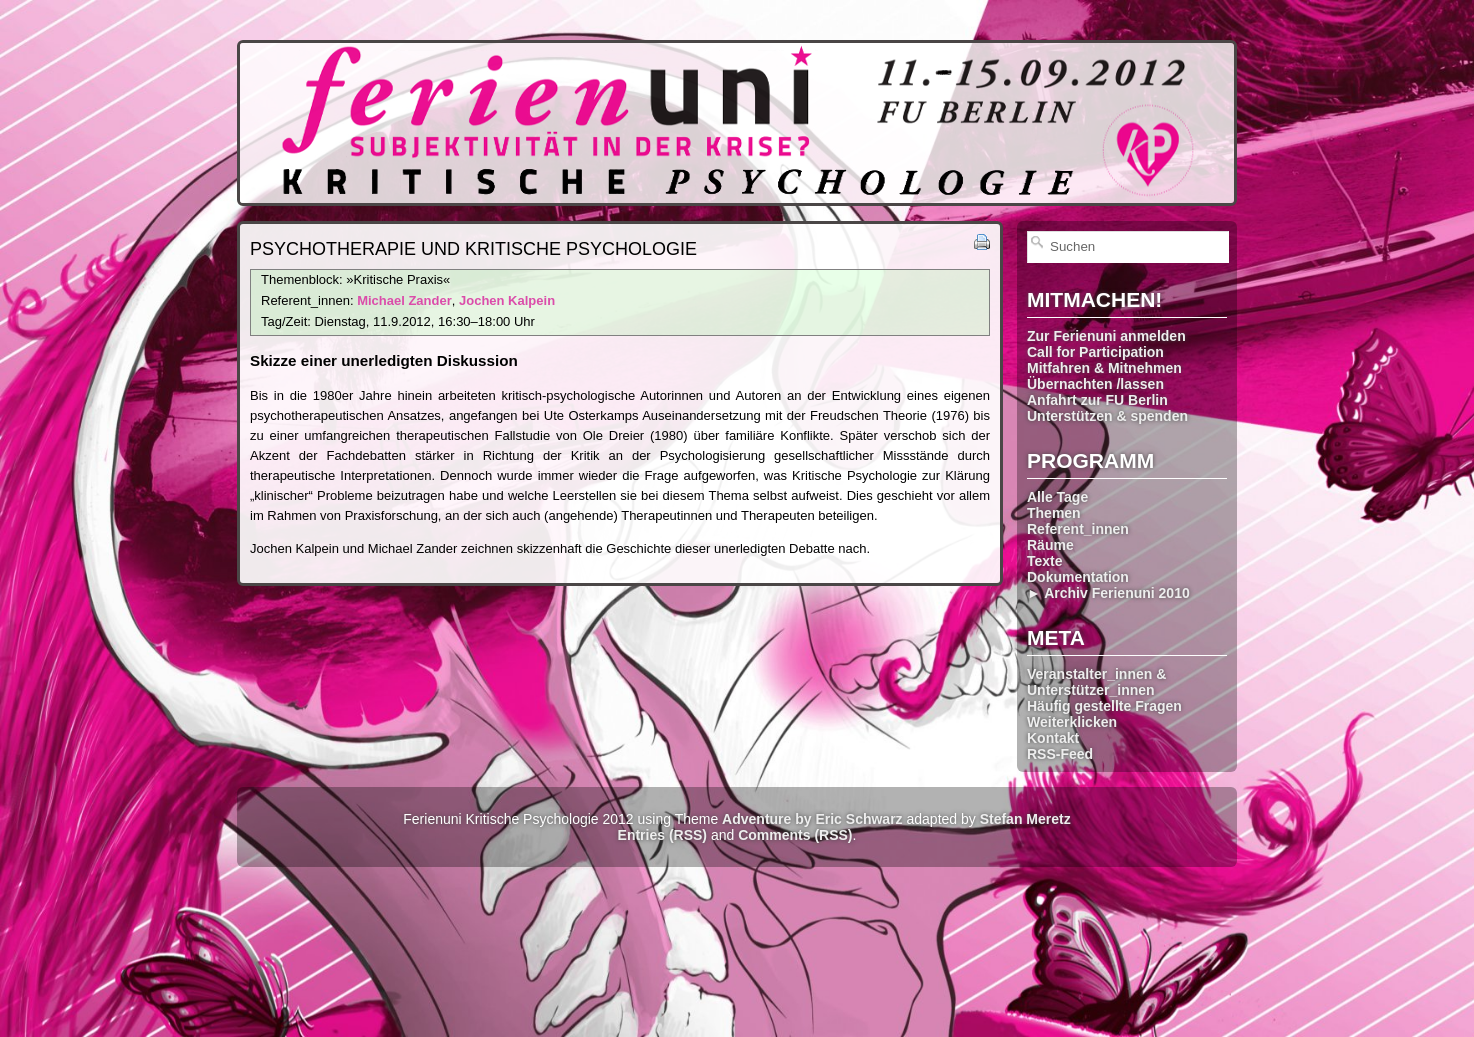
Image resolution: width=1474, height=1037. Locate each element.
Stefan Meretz (1025, 819)
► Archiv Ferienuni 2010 (1108, 593)
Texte (1045, 561)
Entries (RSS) (662, 835)
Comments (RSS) (795, 835)
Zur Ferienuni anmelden (1106, 336)
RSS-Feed (1060, 754)
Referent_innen (1078, 529)
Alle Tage (1057, 497)
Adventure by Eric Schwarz (812, 819)
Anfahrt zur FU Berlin (1097, 400)
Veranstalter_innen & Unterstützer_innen (1096, 682)
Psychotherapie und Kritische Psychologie (473, 249)
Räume (1050, 545)
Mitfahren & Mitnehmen (1104, 368)
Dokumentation (1078, 577)
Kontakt (1053, 738)
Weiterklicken (1072, 722)
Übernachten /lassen (1095, 384)
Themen (1054, 513)
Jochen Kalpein (507, 300)
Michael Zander (404, 300)
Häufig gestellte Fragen (1104, 706)
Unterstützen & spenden (1107, 416)
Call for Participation (1095, 352)
